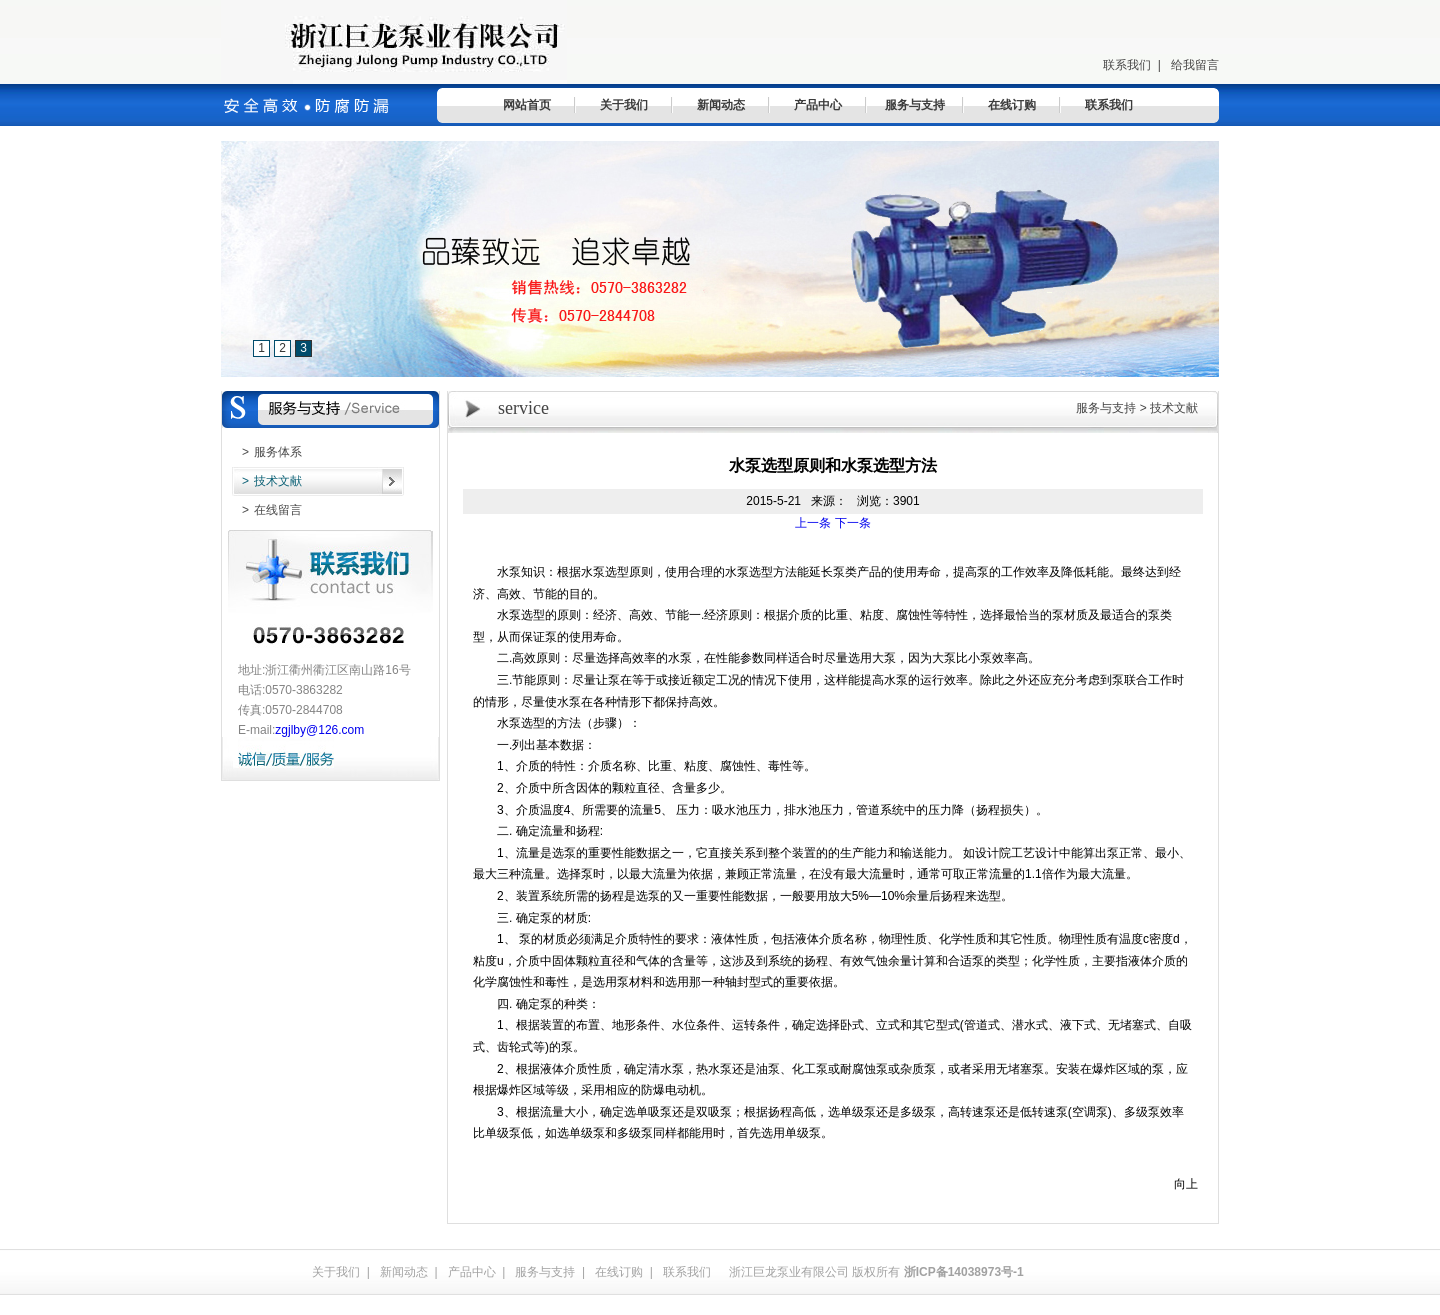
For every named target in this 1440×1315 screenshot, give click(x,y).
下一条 (853, 523)
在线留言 (267, 510)
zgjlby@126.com (319, 730)
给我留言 (1195, 65)
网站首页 (527, 105)
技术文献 (267, 481)
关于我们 (624, 105)
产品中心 (818, 105)
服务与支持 (915, 105)
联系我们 (1127, 65)
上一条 (813, 523)
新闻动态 (721, 105)
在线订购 (1012, 105)
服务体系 (267, 452)
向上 (1186, 1184)
